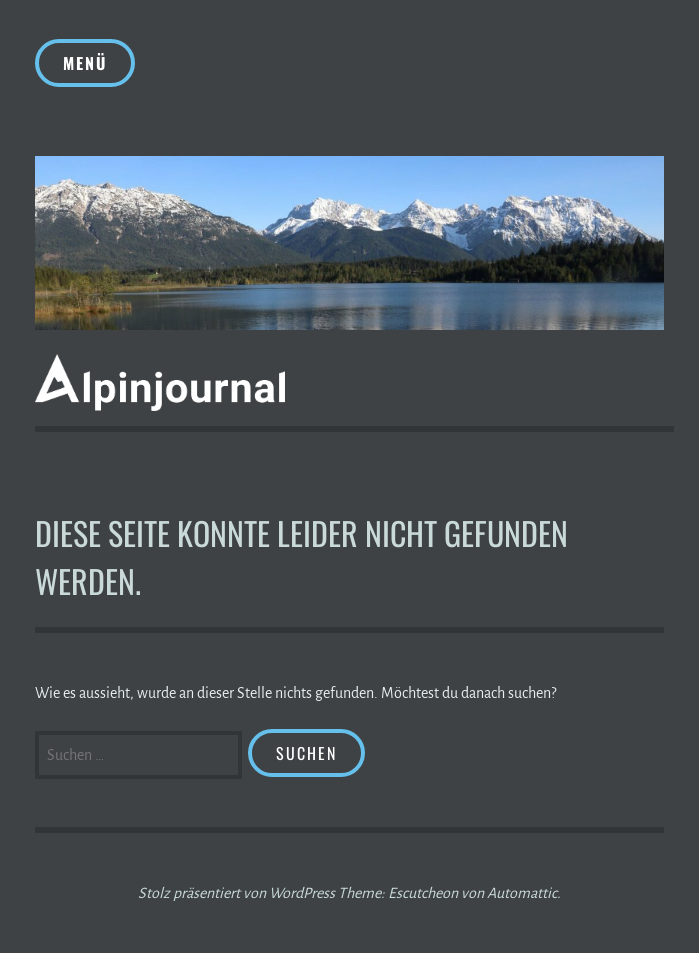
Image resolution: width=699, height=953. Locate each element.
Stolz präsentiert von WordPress (236, 893)
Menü (85, 63)
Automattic (522, 893)
